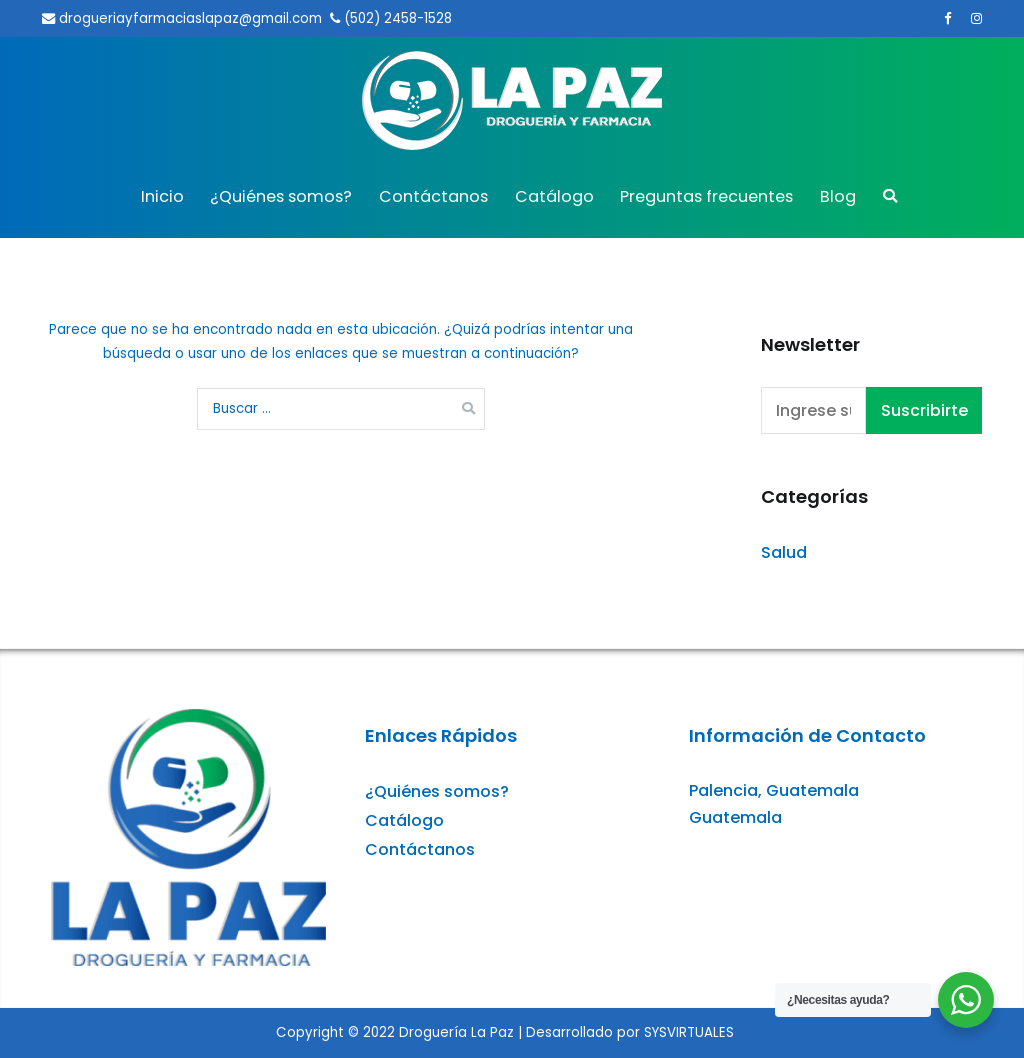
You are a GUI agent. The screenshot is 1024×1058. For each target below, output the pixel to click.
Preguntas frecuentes (706, 196)
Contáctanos (433, 196)
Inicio (162, 196)
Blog (838, 196)
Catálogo (554, 196)
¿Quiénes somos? (281, 196)
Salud (784, 552)
